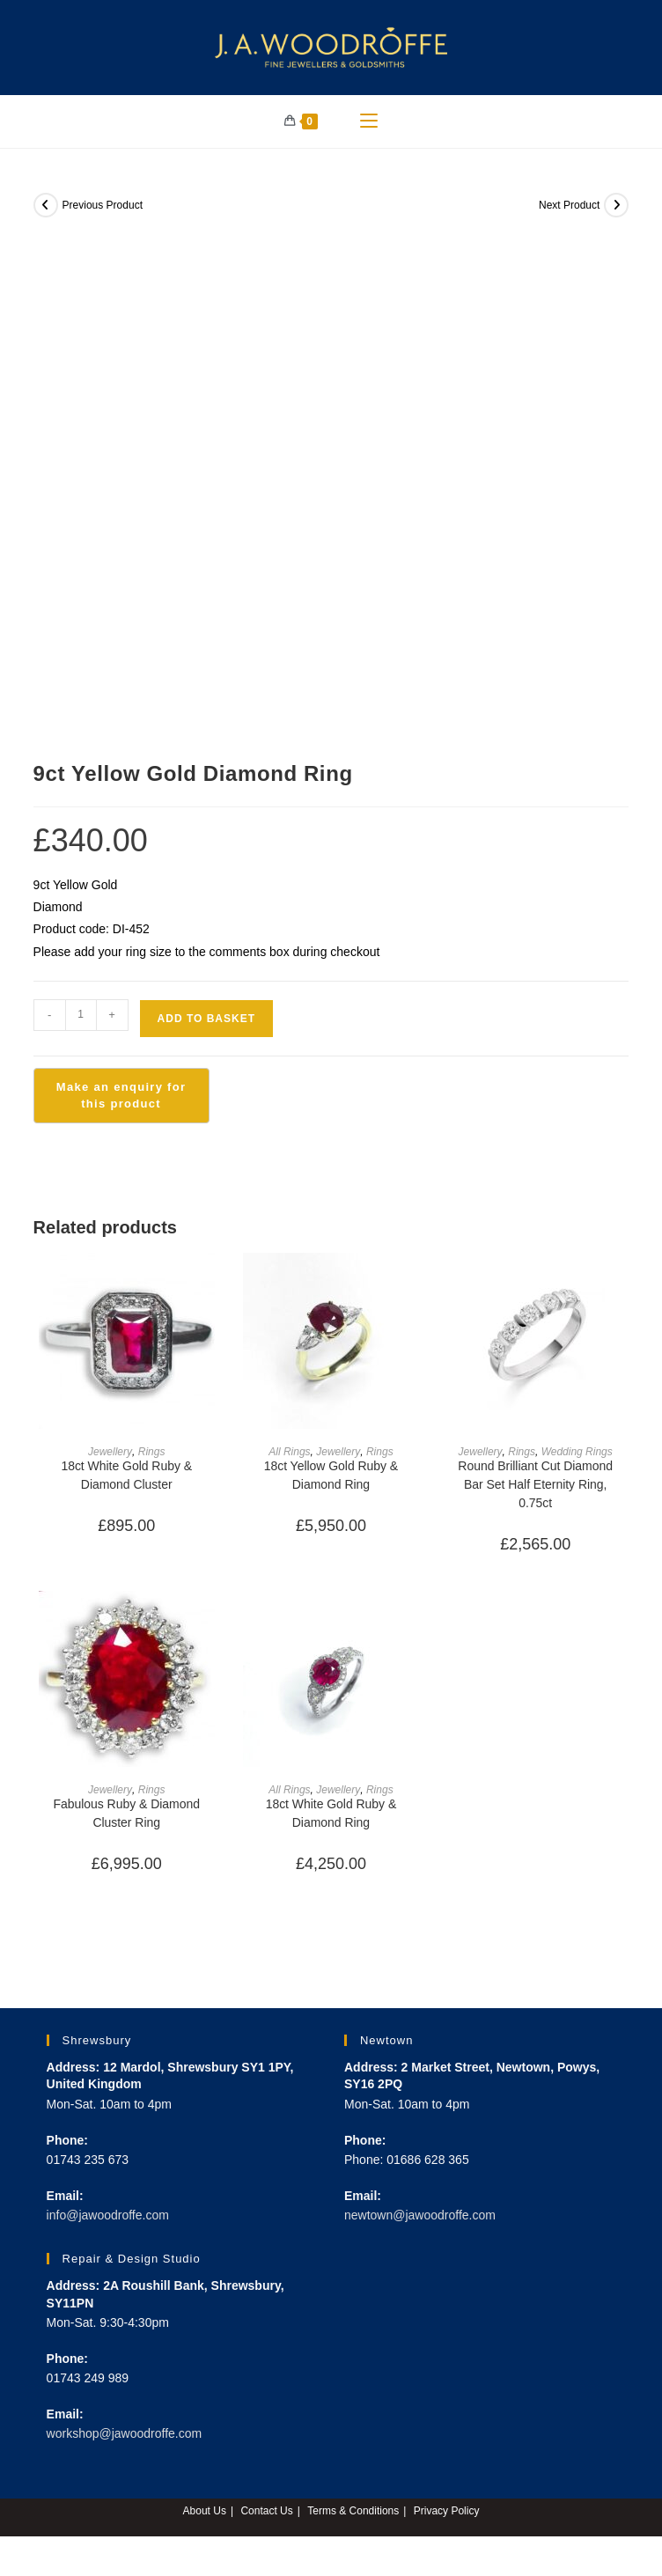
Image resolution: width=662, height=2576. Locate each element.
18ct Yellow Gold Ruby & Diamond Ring (330, 1475)
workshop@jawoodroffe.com (124, 2433)
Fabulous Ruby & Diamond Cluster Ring (126, 1813)
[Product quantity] (81, 1015)
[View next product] (616, 205)
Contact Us (266, 2511)
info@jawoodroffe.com (108, 2215)
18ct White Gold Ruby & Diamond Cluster (126, 1475)
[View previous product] (45, 205)
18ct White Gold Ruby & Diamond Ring (330, 1813)
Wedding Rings (576, 1452)
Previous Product (103, 205)
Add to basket (206, 1018)
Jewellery (109, 1452)
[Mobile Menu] (369, 121)
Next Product (569, 205)
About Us (204, 2511)
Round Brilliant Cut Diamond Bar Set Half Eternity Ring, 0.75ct (536, 1484)
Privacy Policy (447, 2511)
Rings (151, 1452)
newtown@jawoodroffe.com (420, 2215)
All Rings (290, 1452)
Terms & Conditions (353, 2511)
